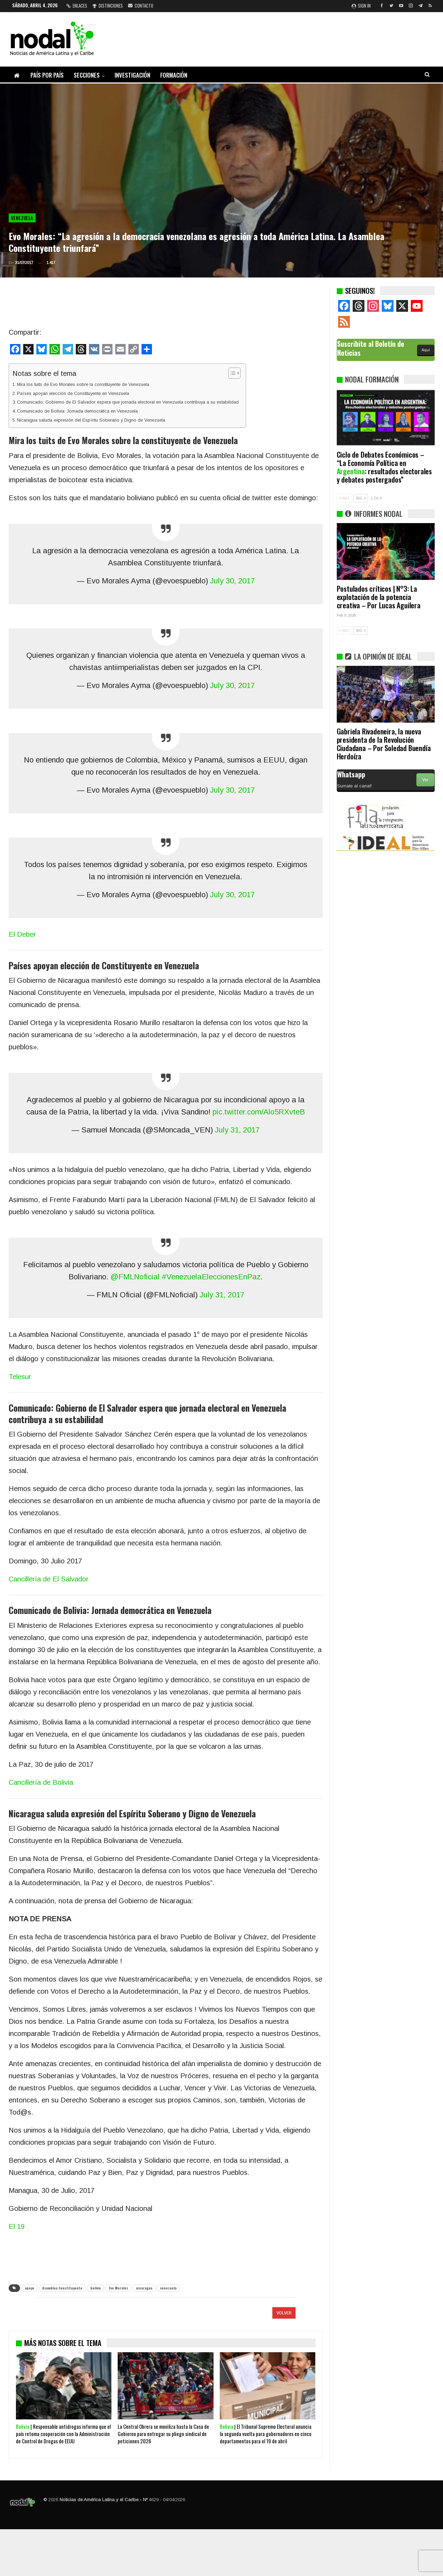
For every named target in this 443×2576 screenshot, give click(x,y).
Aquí (426, 350)
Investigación (132, 75)
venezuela (168, 2288)
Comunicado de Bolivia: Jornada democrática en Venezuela (77, 411)
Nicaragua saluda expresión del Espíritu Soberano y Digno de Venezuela (91, 420)
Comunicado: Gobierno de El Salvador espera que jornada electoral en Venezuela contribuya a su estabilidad (128, 402)
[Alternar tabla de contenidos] (231, 373)
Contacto (140, 5)
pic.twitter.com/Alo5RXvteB (259, 1112)
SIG (360, 498)
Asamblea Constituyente (62, 2288)
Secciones (87, 75)
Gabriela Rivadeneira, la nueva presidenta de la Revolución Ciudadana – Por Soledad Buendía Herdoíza (384, 743)
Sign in (361, 5)
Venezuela (22, 217)
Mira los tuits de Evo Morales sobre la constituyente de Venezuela (83, 384)
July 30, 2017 (232, 580)
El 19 (17, 2226)
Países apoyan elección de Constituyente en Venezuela (73, 393)
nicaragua (144, 2288)
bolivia (95, 2288)
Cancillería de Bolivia (41, 1782)
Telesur (20, 1376)
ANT (344, 498)
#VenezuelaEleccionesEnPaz (211, 1276)
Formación (173, 75)
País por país (47, 75)
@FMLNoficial (135, 1276)
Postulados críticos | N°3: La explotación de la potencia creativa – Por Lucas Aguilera (379, 596)
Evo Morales (118, 2288)
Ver (425, 779)
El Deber (22, 934)
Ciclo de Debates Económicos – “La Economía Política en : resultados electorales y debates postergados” (384, 467)
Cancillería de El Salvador (49, 1579)
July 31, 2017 (237, 1130)
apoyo (29, 2288)
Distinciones (107, 5)
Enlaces (76, 5)
